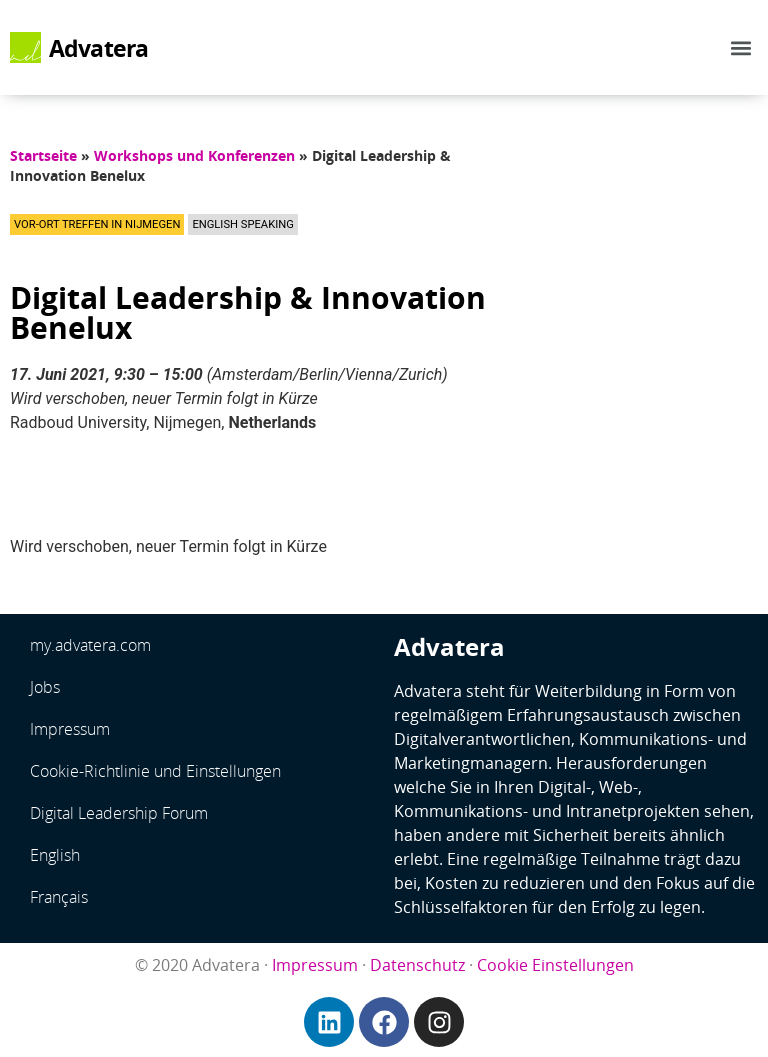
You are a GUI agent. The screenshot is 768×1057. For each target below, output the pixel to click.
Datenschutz (417, 965)
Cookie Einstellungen (555, 965)
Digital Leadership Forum (119, 813)
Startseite (43, 155)
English (55, 855)
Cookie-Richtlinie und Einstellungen (155, 771)
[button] (741, 47)
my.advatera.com (90, 645)
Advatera (99, 48)
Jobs (45, 687)
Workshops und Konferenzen (194, 155)
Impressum (70, 729)
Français (59, 897)
